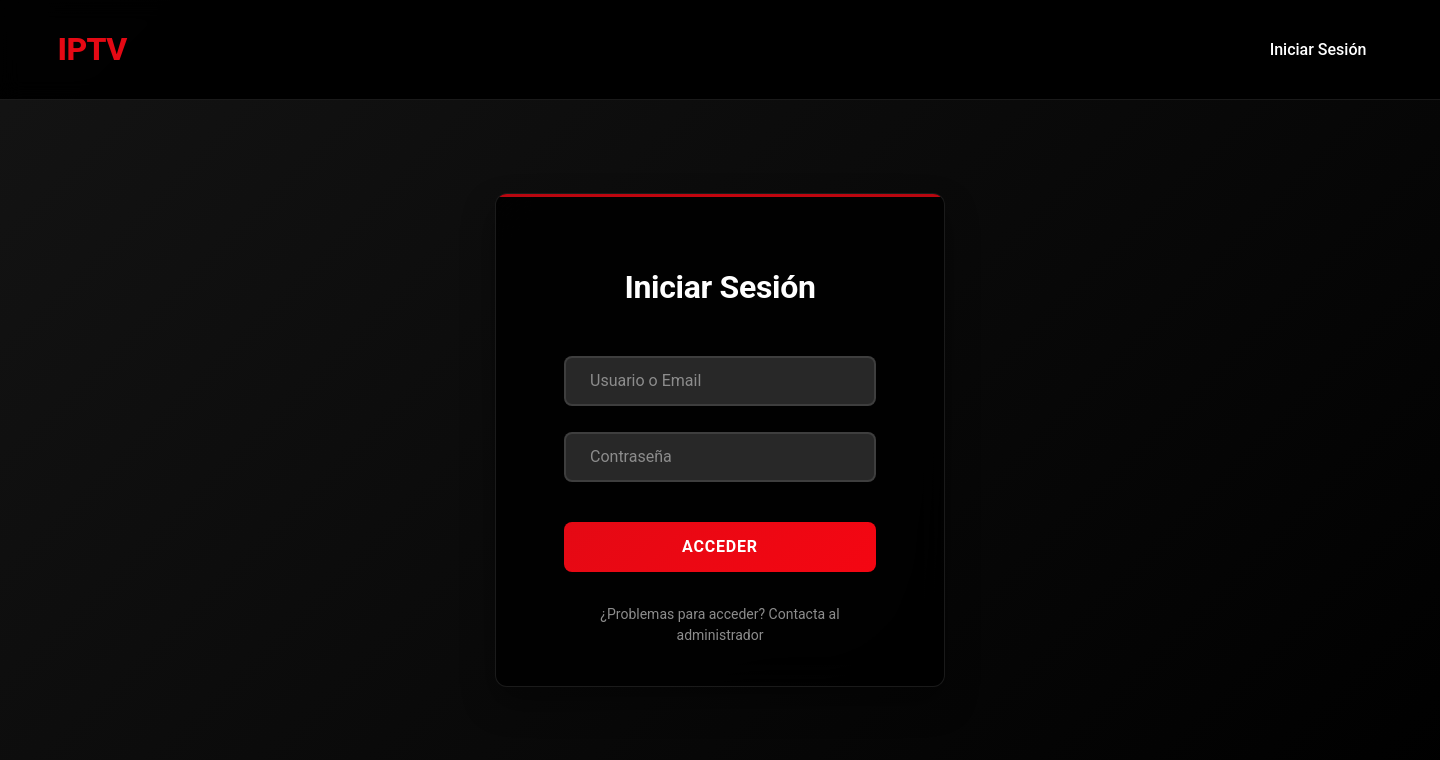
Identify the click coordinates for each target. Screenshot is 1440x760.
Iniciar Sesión (1318, 49)
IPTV (92, 49)
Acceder (720, 546)
